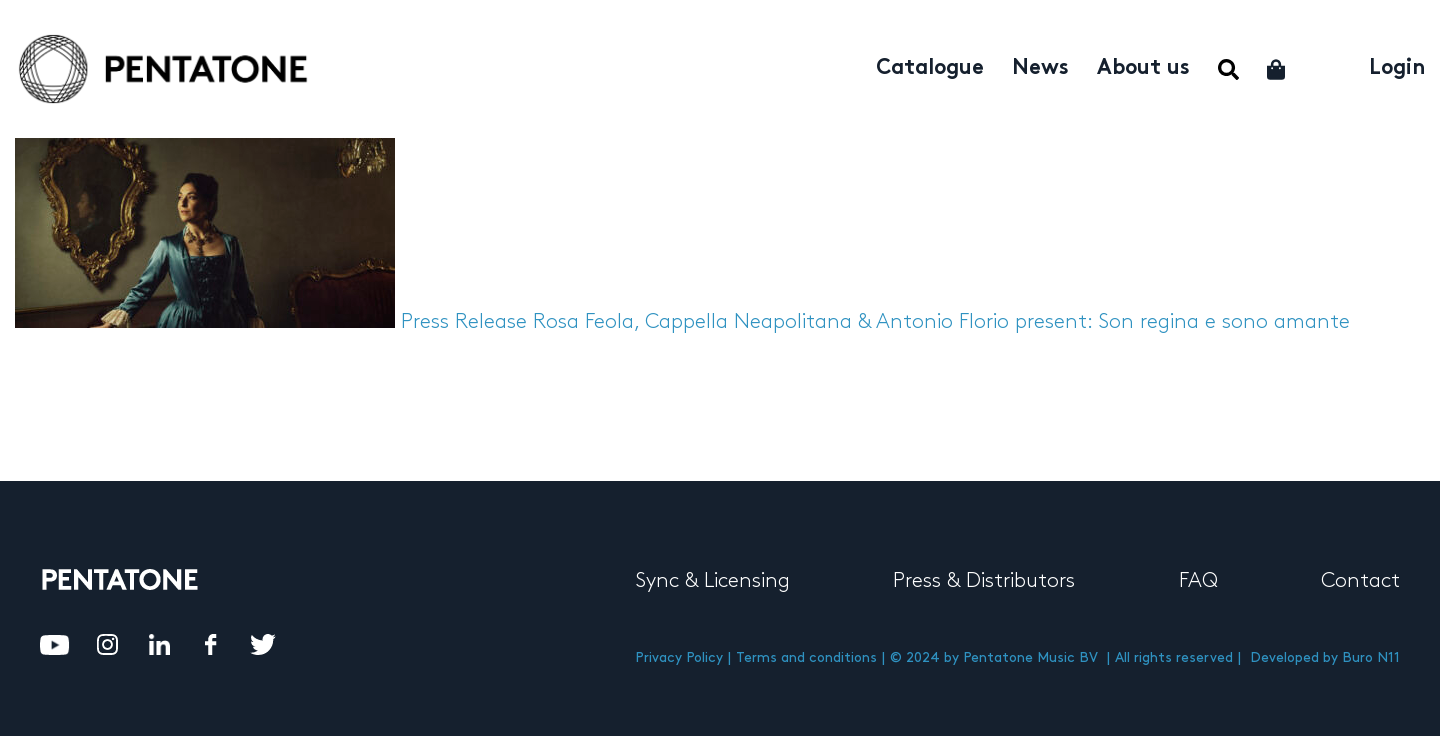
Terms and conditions (806, 657)
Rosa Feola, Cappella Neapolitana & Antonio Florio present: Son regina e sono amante (941, 322)
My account (1328, 66)
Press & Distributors (984, 581)
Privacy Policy (679, 657)
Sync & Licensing (712, 581)
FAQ (1198, 581)
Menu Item (1228, 69)
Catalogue (930, 69)
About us (1143, 69)
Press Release (464, 322)
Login (1397, 69)
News (1040, 69)
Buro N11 (1371, 657)
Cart (1277, 69)
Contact (1360, 581)
